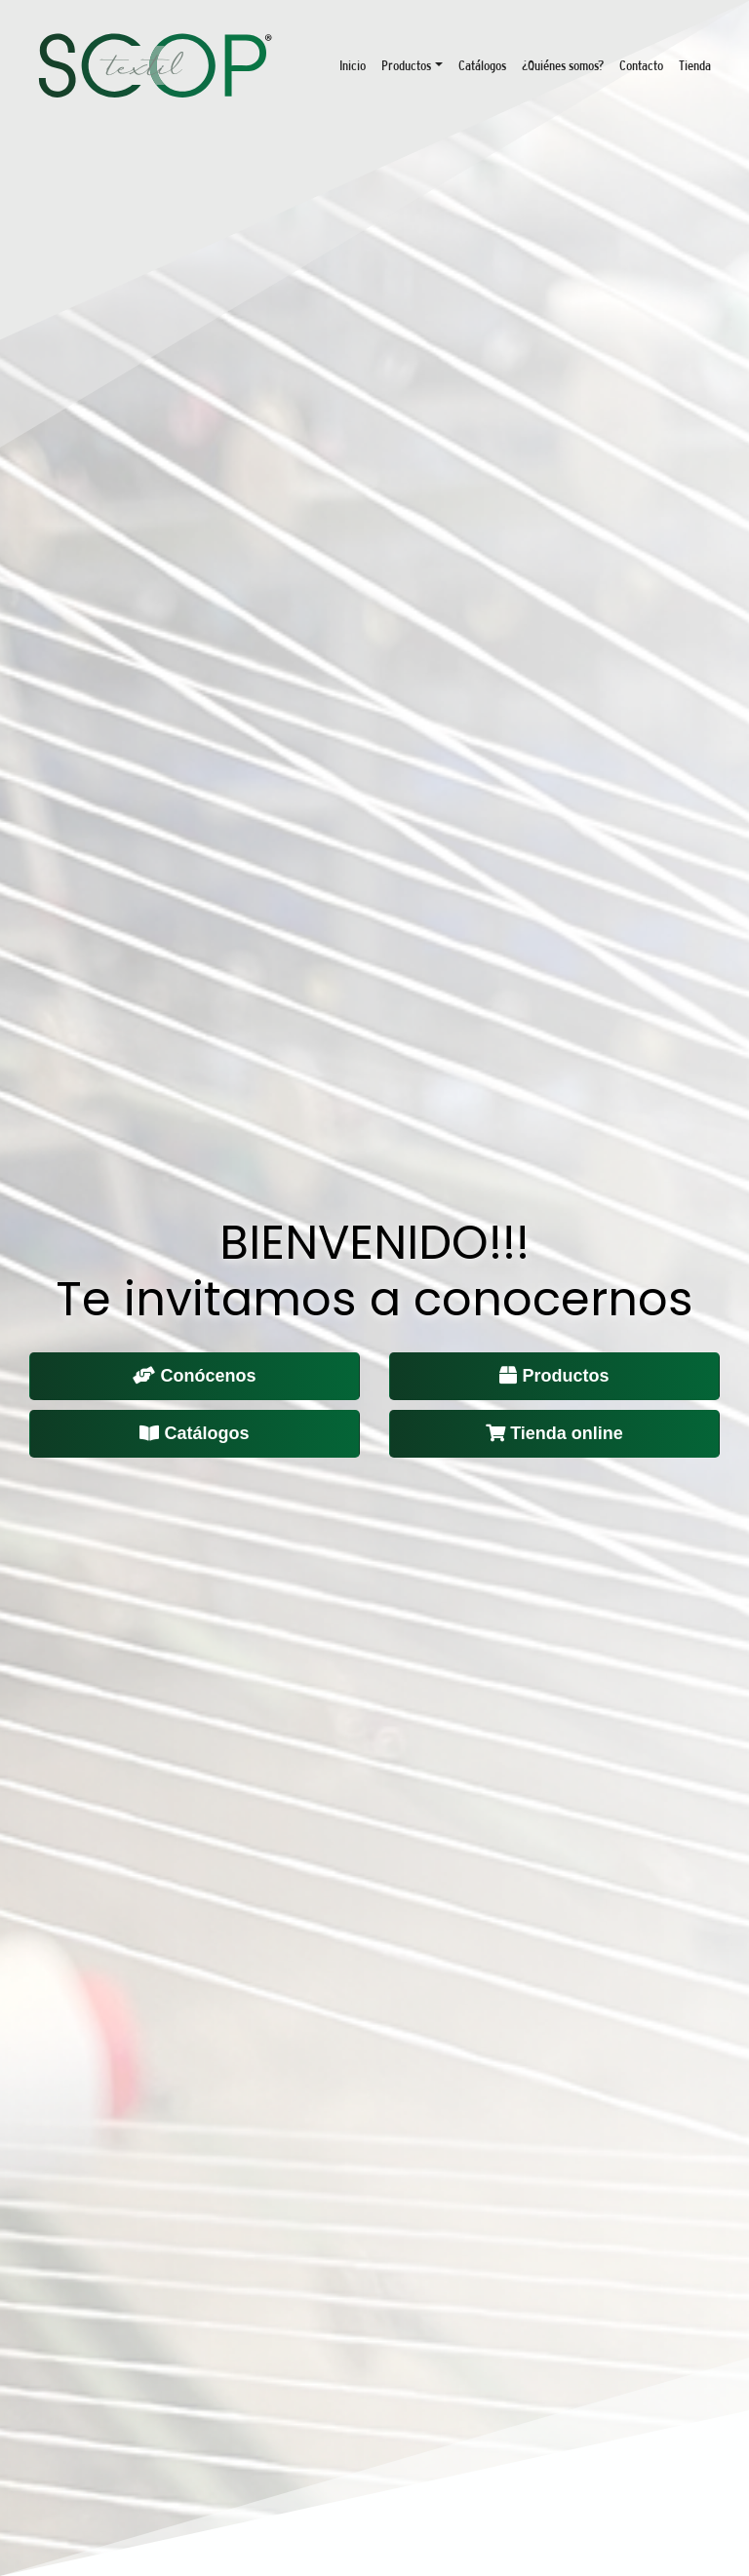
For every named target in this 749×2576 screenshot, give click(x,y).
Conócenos (194, 1376)
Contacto (641, 65)
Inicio (352, 65)
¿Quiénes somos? (563, 65)
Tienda (695, 65)
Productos (406, 65)
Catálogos (482, 65)
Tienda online (554, 1433)
